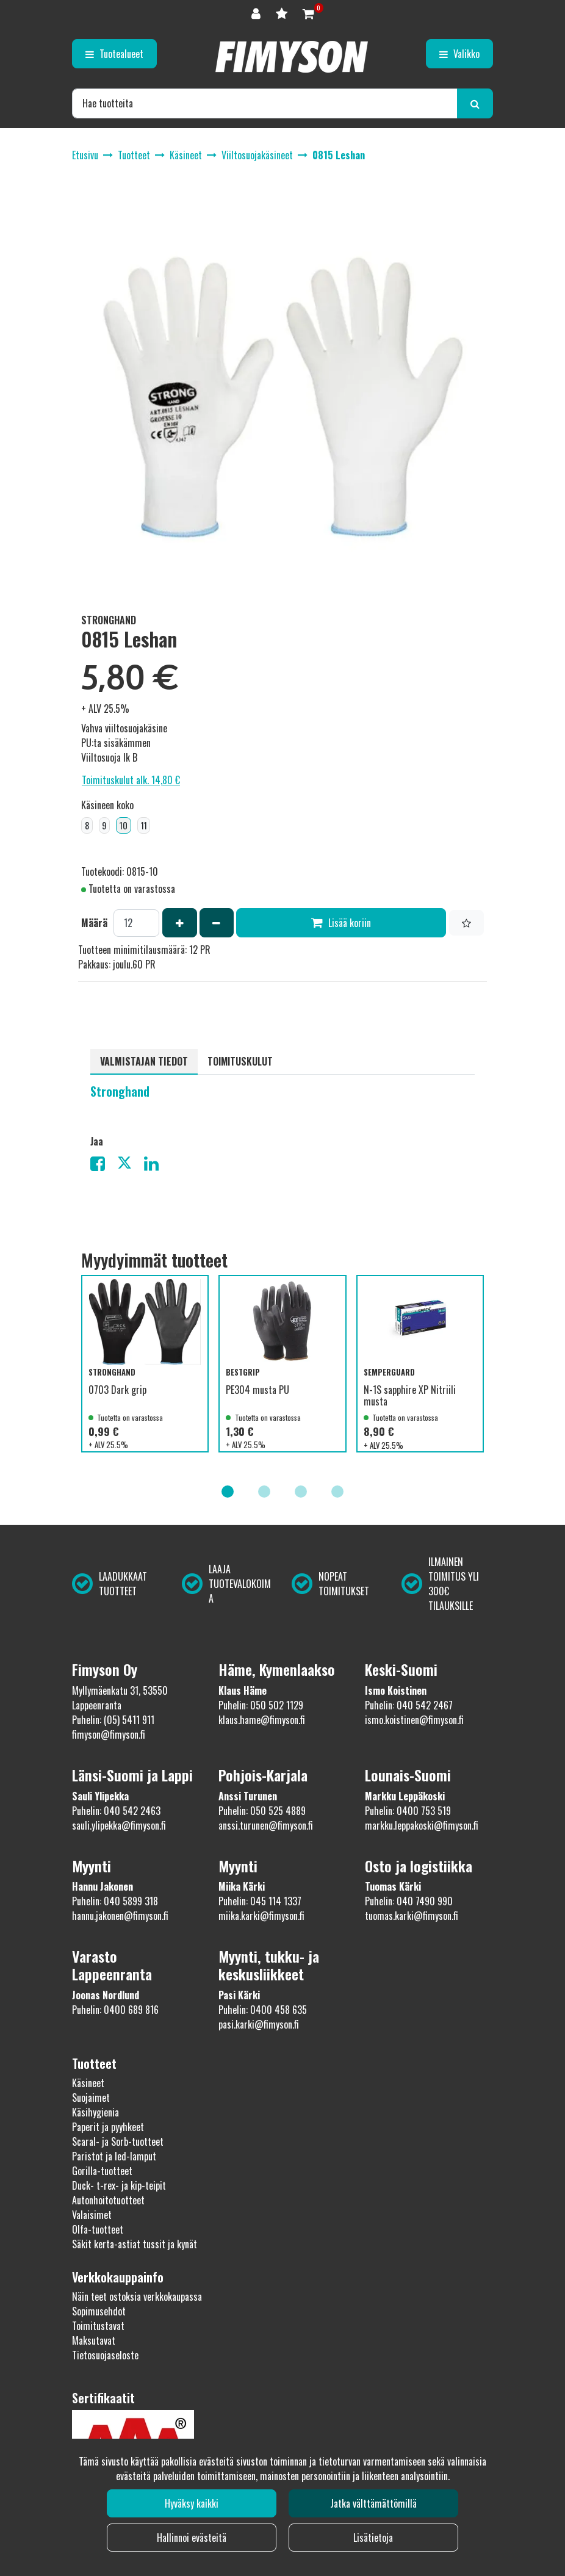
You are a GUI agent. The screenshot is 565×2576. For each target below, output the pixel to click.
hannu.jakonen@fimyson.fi (120, 1915)
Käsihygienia (95, 2112)
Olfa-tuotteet (97, 2229)
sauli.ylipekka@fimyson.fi (119, 1825)
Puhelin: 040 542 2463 (116, 1810)
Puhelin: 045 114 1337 (259, 1901)
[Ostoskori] (308, 12)
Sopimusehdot (99, 2311)
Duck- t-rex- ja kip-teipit (119, 2185)
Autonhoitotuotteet (108, 2200)
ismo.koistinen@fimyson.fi (414, 1719)
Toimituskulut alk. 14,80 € (131, 780)
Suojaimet (91, 2097)
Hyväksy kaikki (191, 2503)
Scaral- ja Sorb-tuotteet (118, 2141)
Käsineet (88, 2083)
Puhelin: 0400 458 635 (262, 2009)
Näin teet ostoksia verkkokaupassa (137, 2296)
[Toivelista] (283, 12)
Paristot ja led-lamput (114, 2156)
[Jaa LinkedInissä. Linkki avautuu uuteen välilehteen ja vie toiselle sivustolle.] (156, 1165)
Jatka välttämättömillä (373, 2503)
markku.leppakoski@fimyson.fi (421, 1825)
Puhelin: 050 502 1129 (260, 1705)
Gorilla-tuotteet (102, 2170)
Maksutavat (93, 2340)
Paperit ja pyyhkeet (108, 2127)
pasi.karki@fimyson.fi (258, 2024)
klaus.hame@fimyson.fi (261, 1719)
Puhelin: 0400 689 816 (115, 2009)
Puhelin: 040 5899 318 (115, 1901)
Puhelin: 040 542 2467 (409, 1705)
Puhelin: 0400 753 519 (408, 1810)
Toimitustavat (98, 2325)
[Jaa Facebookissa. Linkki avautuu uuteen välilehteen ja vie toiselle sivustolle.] (103, 1165)
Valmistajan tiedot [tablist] (144, 1061)
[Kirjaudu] (257, 12)
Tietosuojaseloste (105, 2355)
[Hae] (265, 103)
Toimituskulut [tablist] (240, 1061)
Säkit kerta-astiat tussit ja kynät (134, 2244)
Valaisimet (92, 2214)
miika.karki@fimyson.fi (261, 1915)
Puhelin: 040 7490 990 (409, 1901)
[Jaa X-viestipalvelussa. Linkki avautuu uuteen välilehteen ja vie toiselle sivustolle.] (130, 1165)
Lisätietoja (373, 2537)
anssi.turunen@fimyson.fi (265, 1825)
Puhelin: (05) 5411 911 (113, 1719)
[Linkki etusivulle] (291, 57)
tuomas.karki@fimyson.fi (411, 1915)
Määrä (94, 922)
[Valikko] (459, 53)
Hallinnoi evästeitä (191, 2537)
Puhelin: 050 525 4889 (262, 1810)
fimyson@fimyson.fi (108, 1734)
